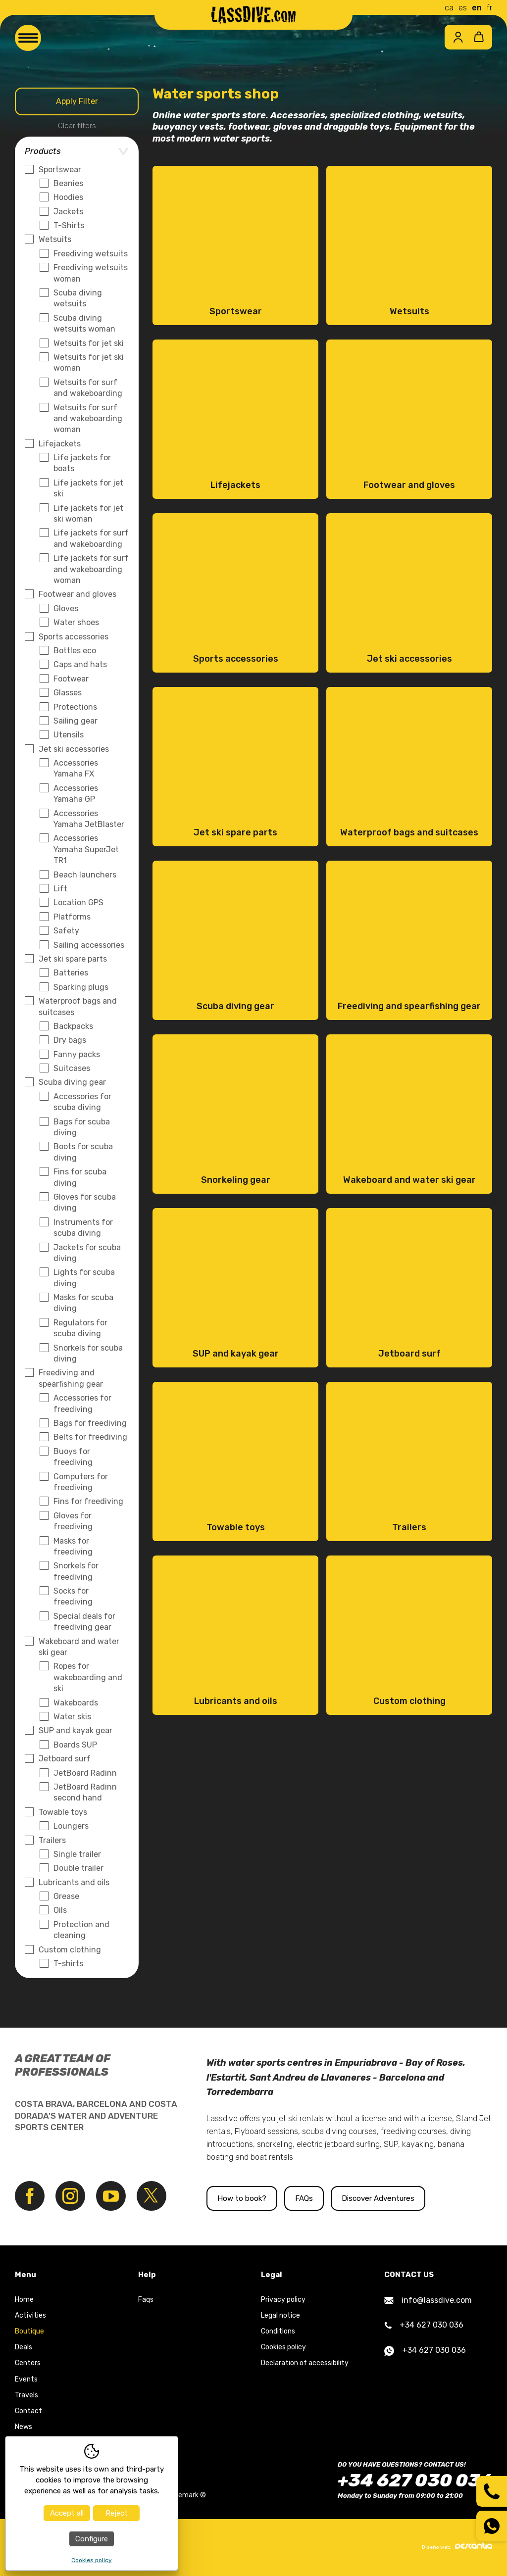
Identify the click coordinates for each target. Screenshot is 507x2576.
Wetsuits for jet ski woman (88, 362)
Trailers (52, 1840)
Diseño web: (457, 2547)
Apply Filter (77, 101)
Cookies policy (283, 2348)
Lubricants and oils (74, 1882)
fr (489, 7)
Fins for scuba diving (79, 1177)
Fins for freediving (88, 1501)
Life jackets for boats (82, 463)
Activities (30, 2316)
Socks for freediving (73, 1596)
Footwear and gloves (77, 594)
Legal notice (280, 2316)
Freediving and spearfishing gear (71, 1378)
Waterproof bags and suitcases (78, 1006)
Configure (91, 2538)
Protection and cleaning (81, 1930)
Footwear (71, 678)
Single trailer (77, 1854)
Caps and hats (80, 664)
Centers (28, 2364)
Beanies (68, 183)
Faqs (145, 2300)
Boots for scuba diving (83, 1152)
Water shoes (76, 622)
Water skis (72, 1716)
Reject (116, 2513)
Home (24, 2300)
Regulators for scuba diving (80, 1328)
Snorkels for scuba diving (88, 1353)
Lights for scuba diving (84, 1277)
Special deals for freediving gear (84, 1621)
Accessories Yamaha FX (75, 768)
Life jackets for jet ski (88, 488)
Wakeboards (75, 1702)
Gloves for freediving (73, 1521)
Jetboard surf (65, 1758)
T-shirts (68, 1963)
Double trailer (78, 1868)
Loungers (71, 1826)
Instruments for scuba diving (83, 1227)
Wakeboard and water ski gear (79, 1647)
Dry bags (69, 1040)
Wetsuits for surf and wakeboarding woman (87, 419)
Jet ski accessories (74, 749)
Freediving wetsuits (90, 253)
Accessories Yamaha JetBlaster (88, 819)
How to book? (242, 2198)
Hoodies (68, 197)
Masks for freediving (73, 1546)
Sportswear (60, 169)
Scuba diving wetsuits (77, 298)
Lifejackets (60, 443)
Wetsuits (55, 239)
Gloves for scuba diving (84, 1202)
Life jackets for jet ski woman (88, 513)
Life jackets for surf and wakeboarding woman (91, 569)
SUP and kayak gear (75, 1730)
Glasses (67, 692)
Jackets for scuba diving (87, 1253)
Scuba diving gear (72, 1082)
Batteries (70, 972)
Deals (23, 2348)
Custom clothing (70, 1949)
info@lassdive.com (428, 2300)
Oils (60, 1910)
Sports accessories (73, 636)
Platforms (72, 917)
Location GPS (78, 902)
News (23, 2428)
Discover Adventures (383, 2198)
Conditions (278, 2332)
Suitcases (71, 1068)
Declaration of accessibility (305, 2364)
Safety (66, 930)
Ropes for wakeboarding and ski (87, 1677)
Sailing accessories (88, 945)
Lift (60, 888)
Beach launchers (84, 874)
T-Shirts (68, 225)
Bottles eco (74, 650)
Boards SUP (75, 1745)
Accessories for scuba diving (82, 1102)
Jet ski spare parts (73, 959)
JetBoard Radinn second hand (85, 1792)
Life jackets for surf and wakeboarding (91, 538)
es (462, 7)
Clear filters (77, 125)
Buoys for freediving (73, 1457)
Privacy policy (283, 2300)
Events (26, 2380)
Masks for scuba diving (83, 1303)
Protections (75, 707)
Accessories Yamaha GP (75, 793)
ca (449, 7)
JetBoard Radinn (85, 1773)
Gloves (65, 608)
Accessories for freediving (82, 1403)
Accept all (67, 2513)
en (477, 7)
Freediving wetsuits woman (90, 273)
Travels (26, 2395)
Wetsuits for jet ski (88, 343)
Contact (28, 2411)
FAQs (305, 2198)
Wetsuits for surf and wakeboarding (87, 388)
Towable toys (63, 1812)
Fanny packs (76, 1054)
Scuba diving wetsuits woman (84, 323)
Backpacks (73, 1026)
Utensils (68, 734)
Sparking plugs (80, 987)
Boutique (29, 2332)
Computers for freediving (80, 1482)
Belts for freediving (90, 1437)
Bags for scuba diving (81, 1127)
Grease (66, 1896)
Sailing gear (75, 721)
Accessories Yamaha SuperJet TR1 (86, 849)
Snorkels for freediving (76, 1571)
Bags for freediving (90, 1423)
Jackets (68, 211)
